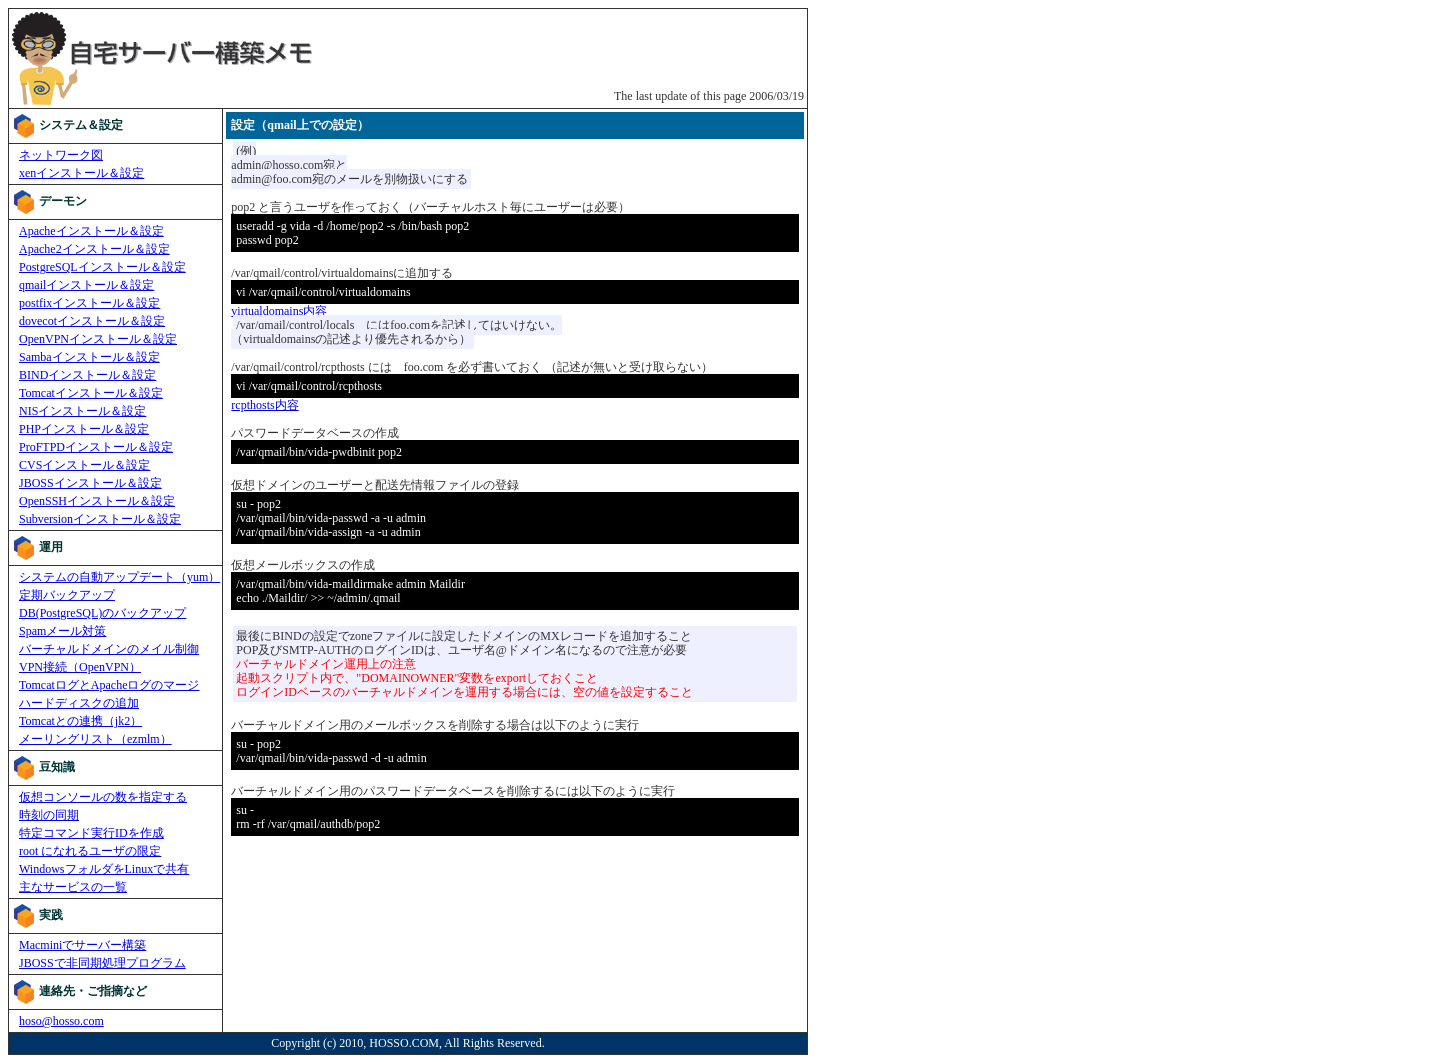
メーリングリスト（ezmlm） (95, 739)
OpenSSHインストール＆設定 (97, 501)
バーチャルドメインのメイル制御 (109, 649)
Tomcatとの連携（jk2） (80, 721)
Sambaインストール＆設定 (89, 357)
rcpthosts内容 (264, 405)
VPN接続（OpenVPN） (80, 667)
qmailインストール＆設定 (86, 285)
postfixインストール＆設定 (89, 303)
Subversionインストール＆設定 (100, 519)
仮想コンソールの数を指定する (103, 797)
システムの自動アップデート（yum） (119, 577)
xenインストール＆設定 (81, 173)
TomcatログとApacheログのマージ (109, 685)
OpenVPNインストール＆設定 (98, 339)
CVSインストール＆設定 (84, 465)
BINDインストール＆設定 (87, 375)
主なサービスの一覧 (73, 887)
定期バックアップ (67, 595)
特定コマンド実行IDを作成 (91, 833)
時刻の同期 (49, 815)
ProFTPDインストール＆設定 (96, 447)
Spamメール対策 (62, 631)
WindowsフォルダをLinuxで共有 (104, 869)
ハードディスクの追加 (79, 703)
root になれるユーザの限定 (90, 851)
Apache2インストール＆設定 (94, 249)
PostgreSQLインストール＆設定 (102, 267)
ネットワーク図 (61, 155)
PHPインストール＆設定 (84, 429)
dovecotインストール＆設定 (92, 321)
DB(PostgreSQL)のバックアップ (102, 613)
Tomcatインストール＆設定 (91, 393)
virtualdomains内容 (279, 311)
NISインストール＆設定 (82, 411)
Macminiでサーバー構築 (82, 945)
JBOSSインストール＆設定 (90, 483)
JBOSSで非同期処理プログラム (102, 963)
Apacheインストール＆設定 (91, 231)
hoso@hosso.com (61, 1021)
